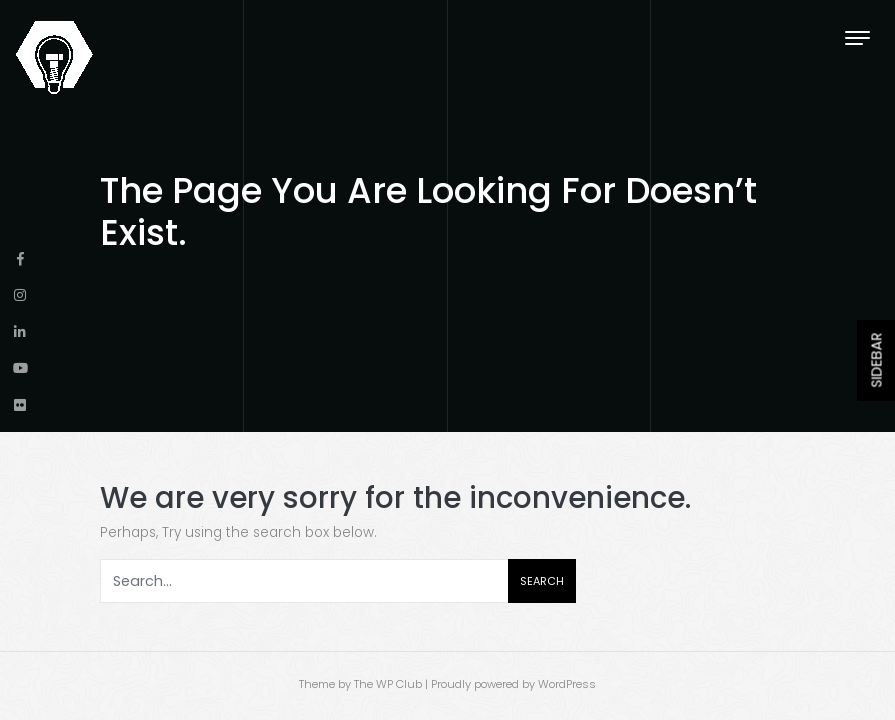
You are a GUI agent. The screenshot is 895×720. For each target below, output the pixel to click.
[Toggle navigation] (857, 37)
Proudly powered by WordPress (513, 684)
